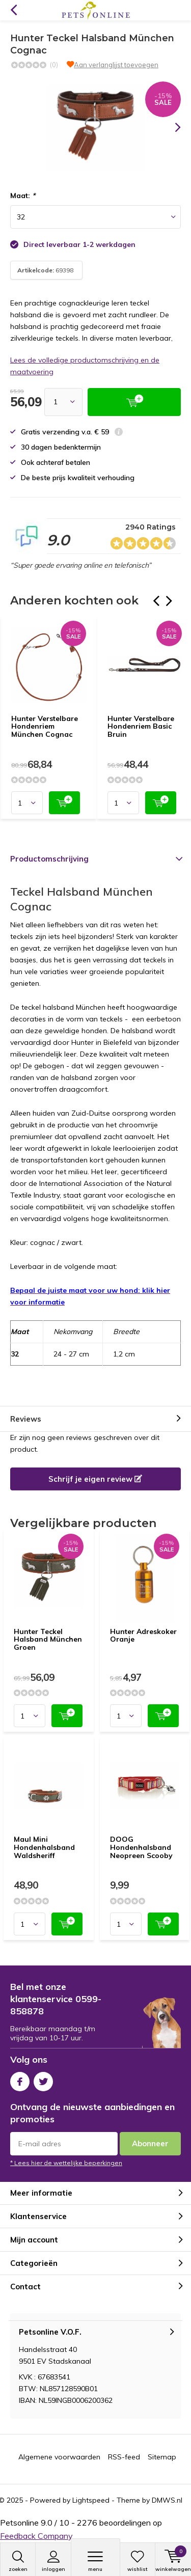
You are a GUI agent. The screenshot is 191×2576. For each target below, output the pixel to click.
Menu (95, 2561)
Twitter (43, 2079)
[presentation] (170, 127)
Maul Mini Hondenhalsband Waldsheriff (44, 1847)
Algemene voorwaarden (59, 2456)
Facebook (20, 2079)
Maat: (22, 195)
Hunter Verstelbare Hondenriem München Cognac (44, 726)
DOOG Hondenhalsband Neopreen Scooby (141, 1847)
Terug (13, 10)
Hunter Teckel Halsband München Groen (48, 1639)
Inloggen (53, 2561)
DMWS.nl (167, 2500)
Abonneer (150, 2143)
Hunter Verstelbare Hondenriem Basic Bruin (140, 726)
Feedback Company (36, 2536)
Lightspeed (91, 2500)
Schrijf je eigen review (95, 1479)
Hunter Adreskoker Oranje (143, 1635)
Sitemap (162, 2456)
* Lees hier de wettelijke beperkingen (66, 2163)
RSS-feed (124, 2456)
